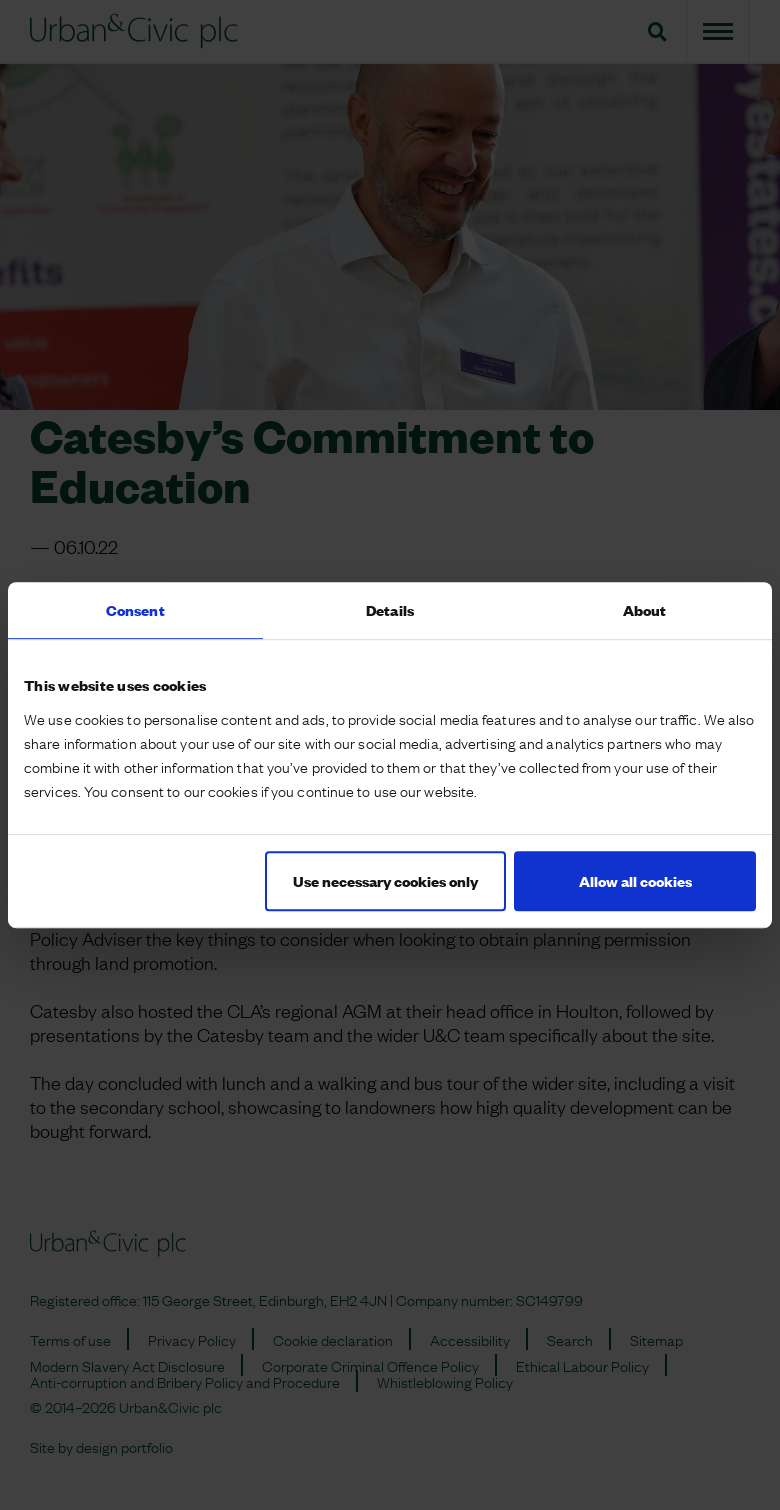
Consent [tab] (135, 609)
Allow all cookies (635, 880)
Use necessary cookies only (385, 880)
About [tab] (645, 609)
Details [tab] (390, 609)
